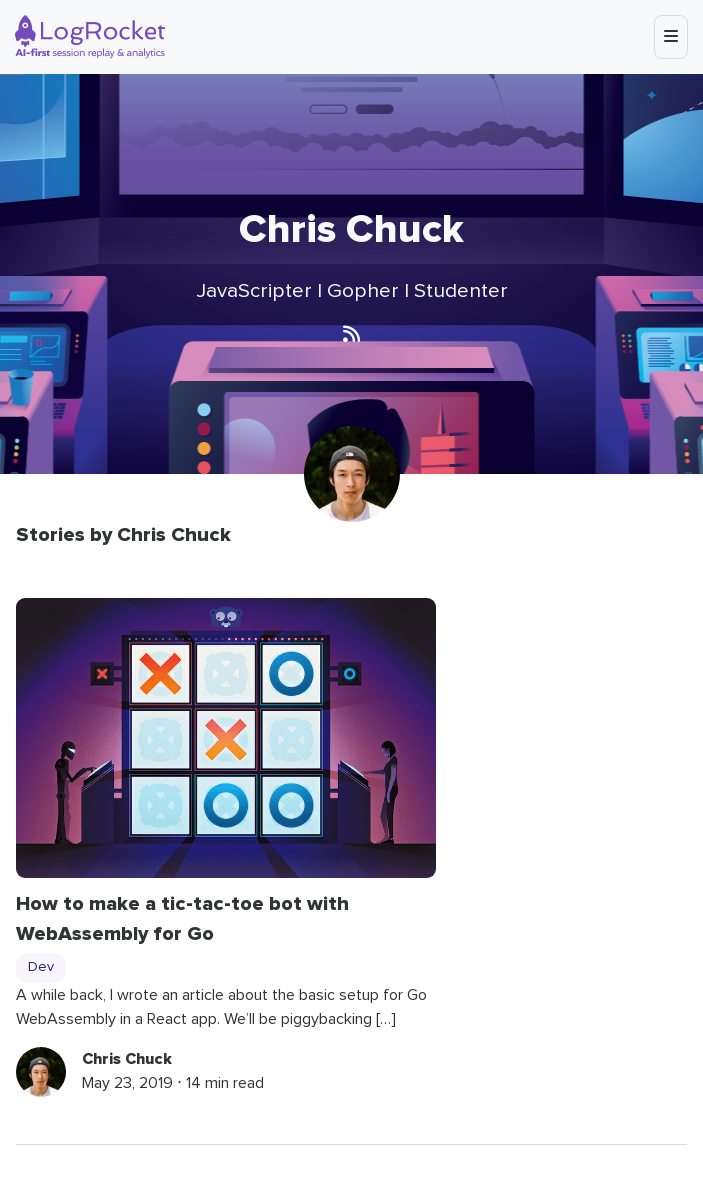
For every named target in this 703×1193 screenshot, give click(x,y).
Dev (41, 967)
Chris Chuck (127, 1059)
